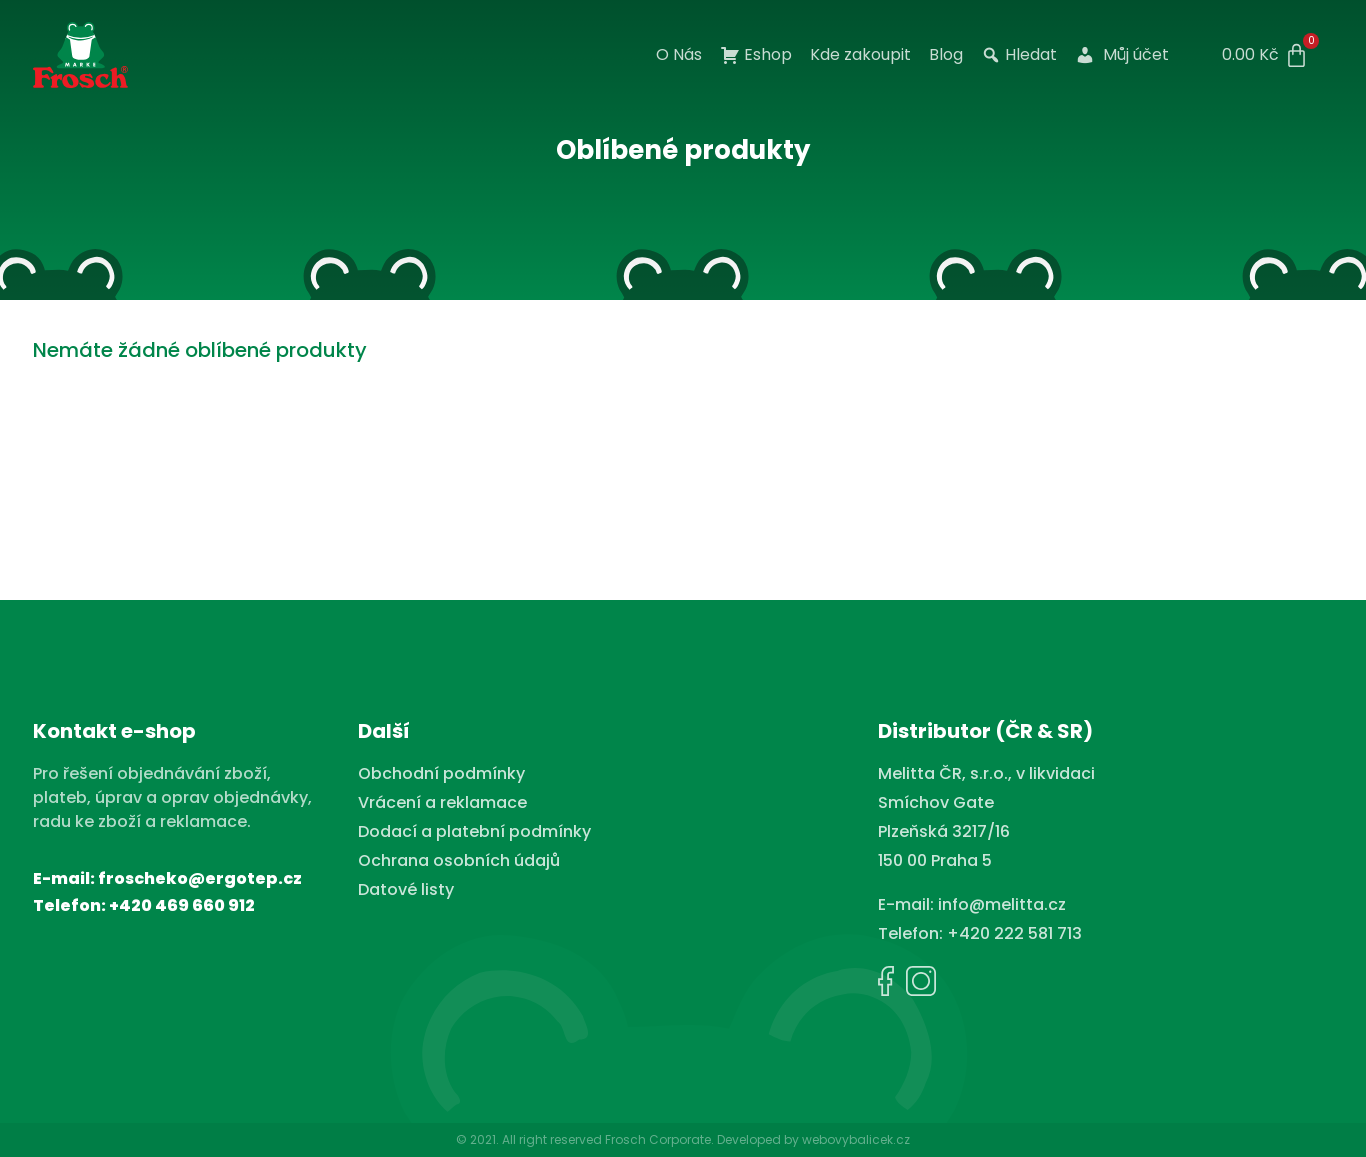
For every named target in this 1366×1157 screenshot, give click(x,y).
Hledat (1019, 55)
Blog (946, 55)
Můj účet (1122, 55)
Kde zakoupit (860, 55)
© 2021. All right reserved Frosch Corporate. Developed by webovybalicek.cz (683, 1139)
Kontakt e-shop (114, 731)
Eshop (756, 55)
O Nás (679, 55)
